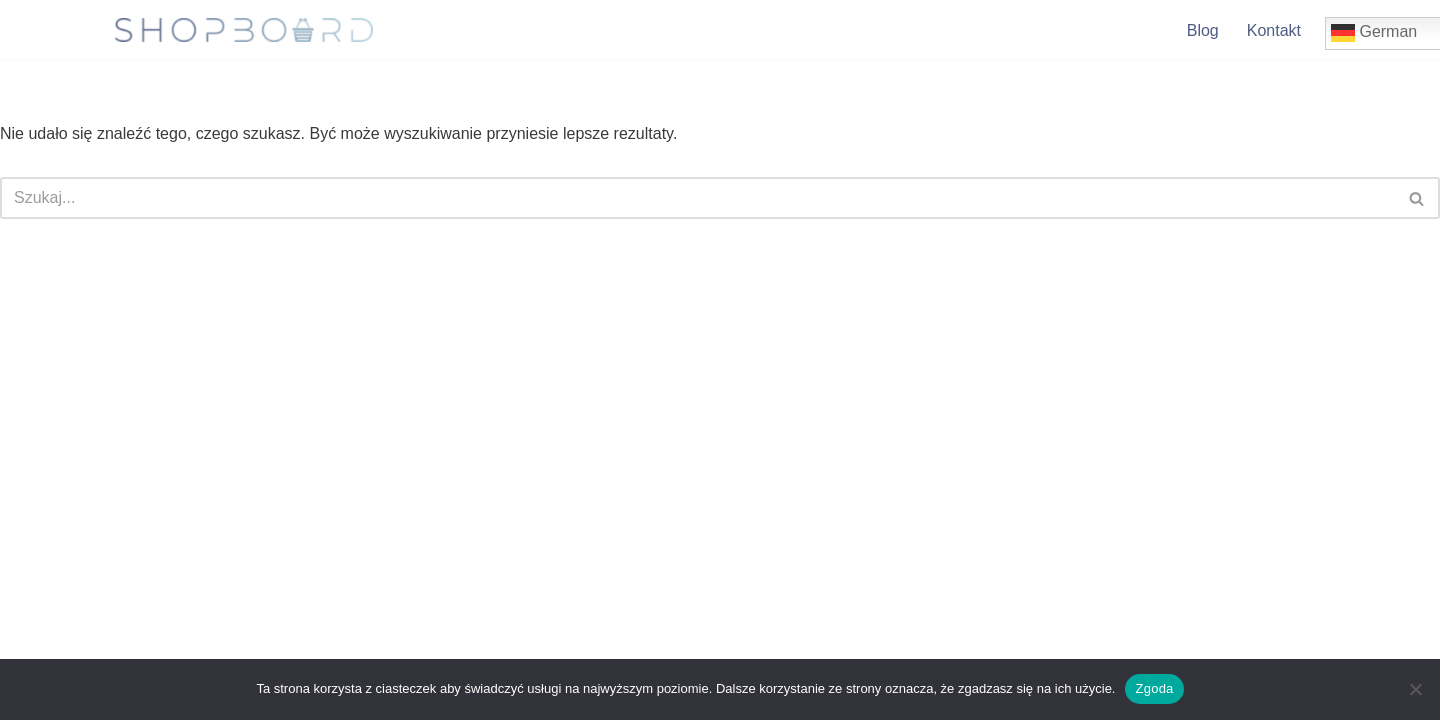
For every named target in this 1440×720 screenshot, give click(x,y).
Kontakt (1274, 30)
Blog (1203, 30)
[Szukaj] (697, 198)
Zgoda (1154, 688)
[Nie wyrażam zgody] (1415, 689)
